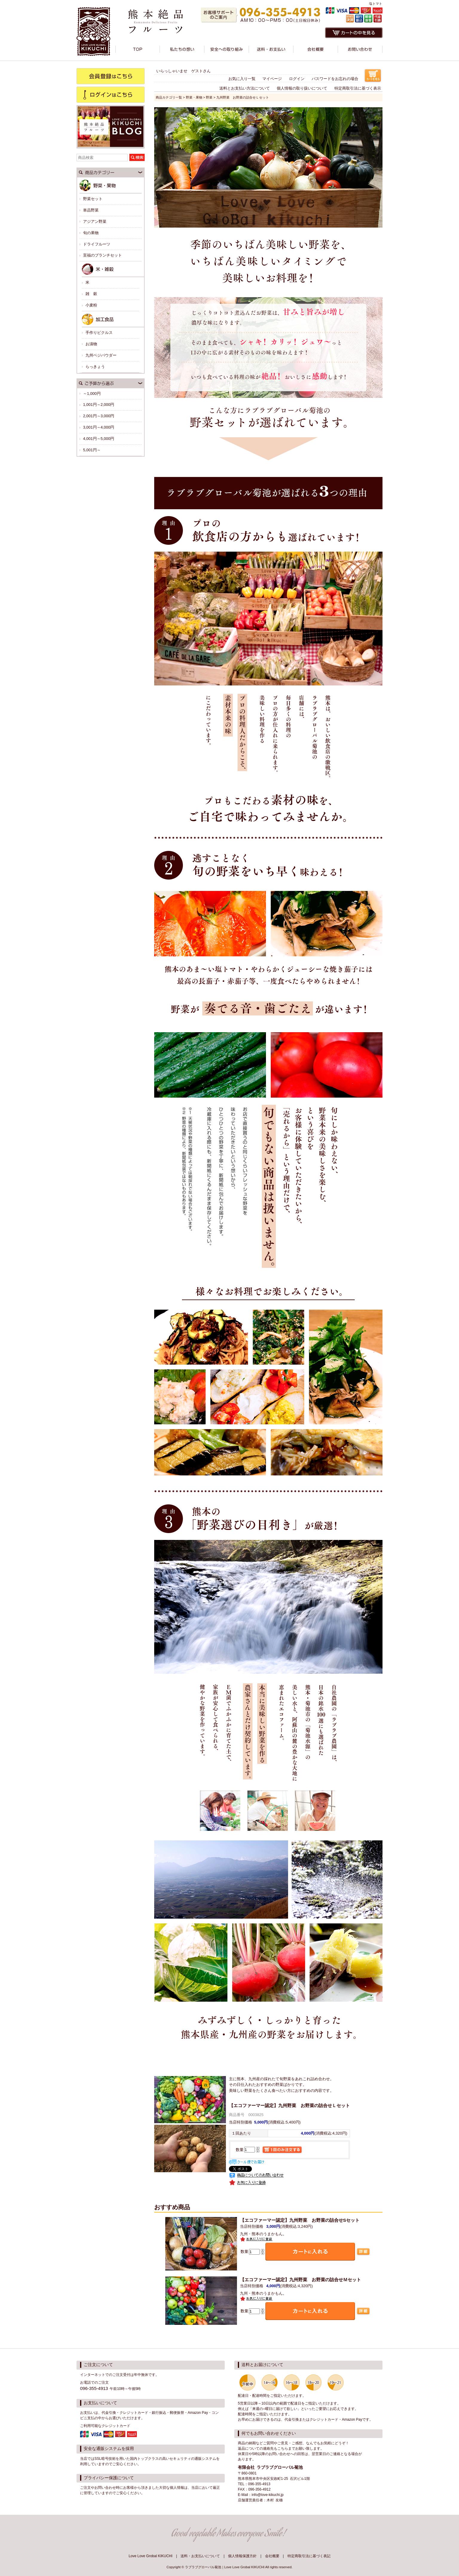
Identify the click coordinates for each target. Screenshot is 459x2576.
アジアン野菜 (94, 221)
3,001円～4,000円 (98, 427)
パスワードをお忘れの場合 (335, 78)
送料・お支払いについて (200, 2556)
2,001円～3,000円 (98, 416)
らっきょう (95, 366)
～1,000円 (92, 393)
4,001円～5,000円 (98, 438)
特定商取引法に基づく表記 (309, 2556)
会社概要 (272, 2556)
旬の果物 (91, 233)
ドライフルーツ (96, 244)
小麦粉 (91, 305)
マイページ (272, 78)
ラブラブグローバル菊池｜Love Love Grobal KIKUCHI (225, 2567)
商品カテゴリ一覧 (169, 97)
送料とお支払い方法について (244, 88)
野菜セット (92, 199)
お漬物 (91, 344)
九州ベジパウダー (101, 355)
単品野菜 (91, 210)
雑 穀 (91, 293)
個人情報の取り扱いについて (302, 88)
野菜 (209, 97)
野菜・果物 (194, 97)
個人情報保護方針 (242, 2556)
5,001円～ (92, 450)
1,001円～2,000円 (98, 404)
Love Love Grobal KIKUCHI (150, 2556)
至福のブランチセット (102, 255)
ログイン (297, 78)
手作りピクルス (99, 332)
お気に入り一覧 (241, 78)
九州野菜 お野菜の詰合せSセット (299, 2220)
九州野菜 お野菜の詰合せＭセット (300, 2279)
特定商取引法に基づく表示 (357, 88)
